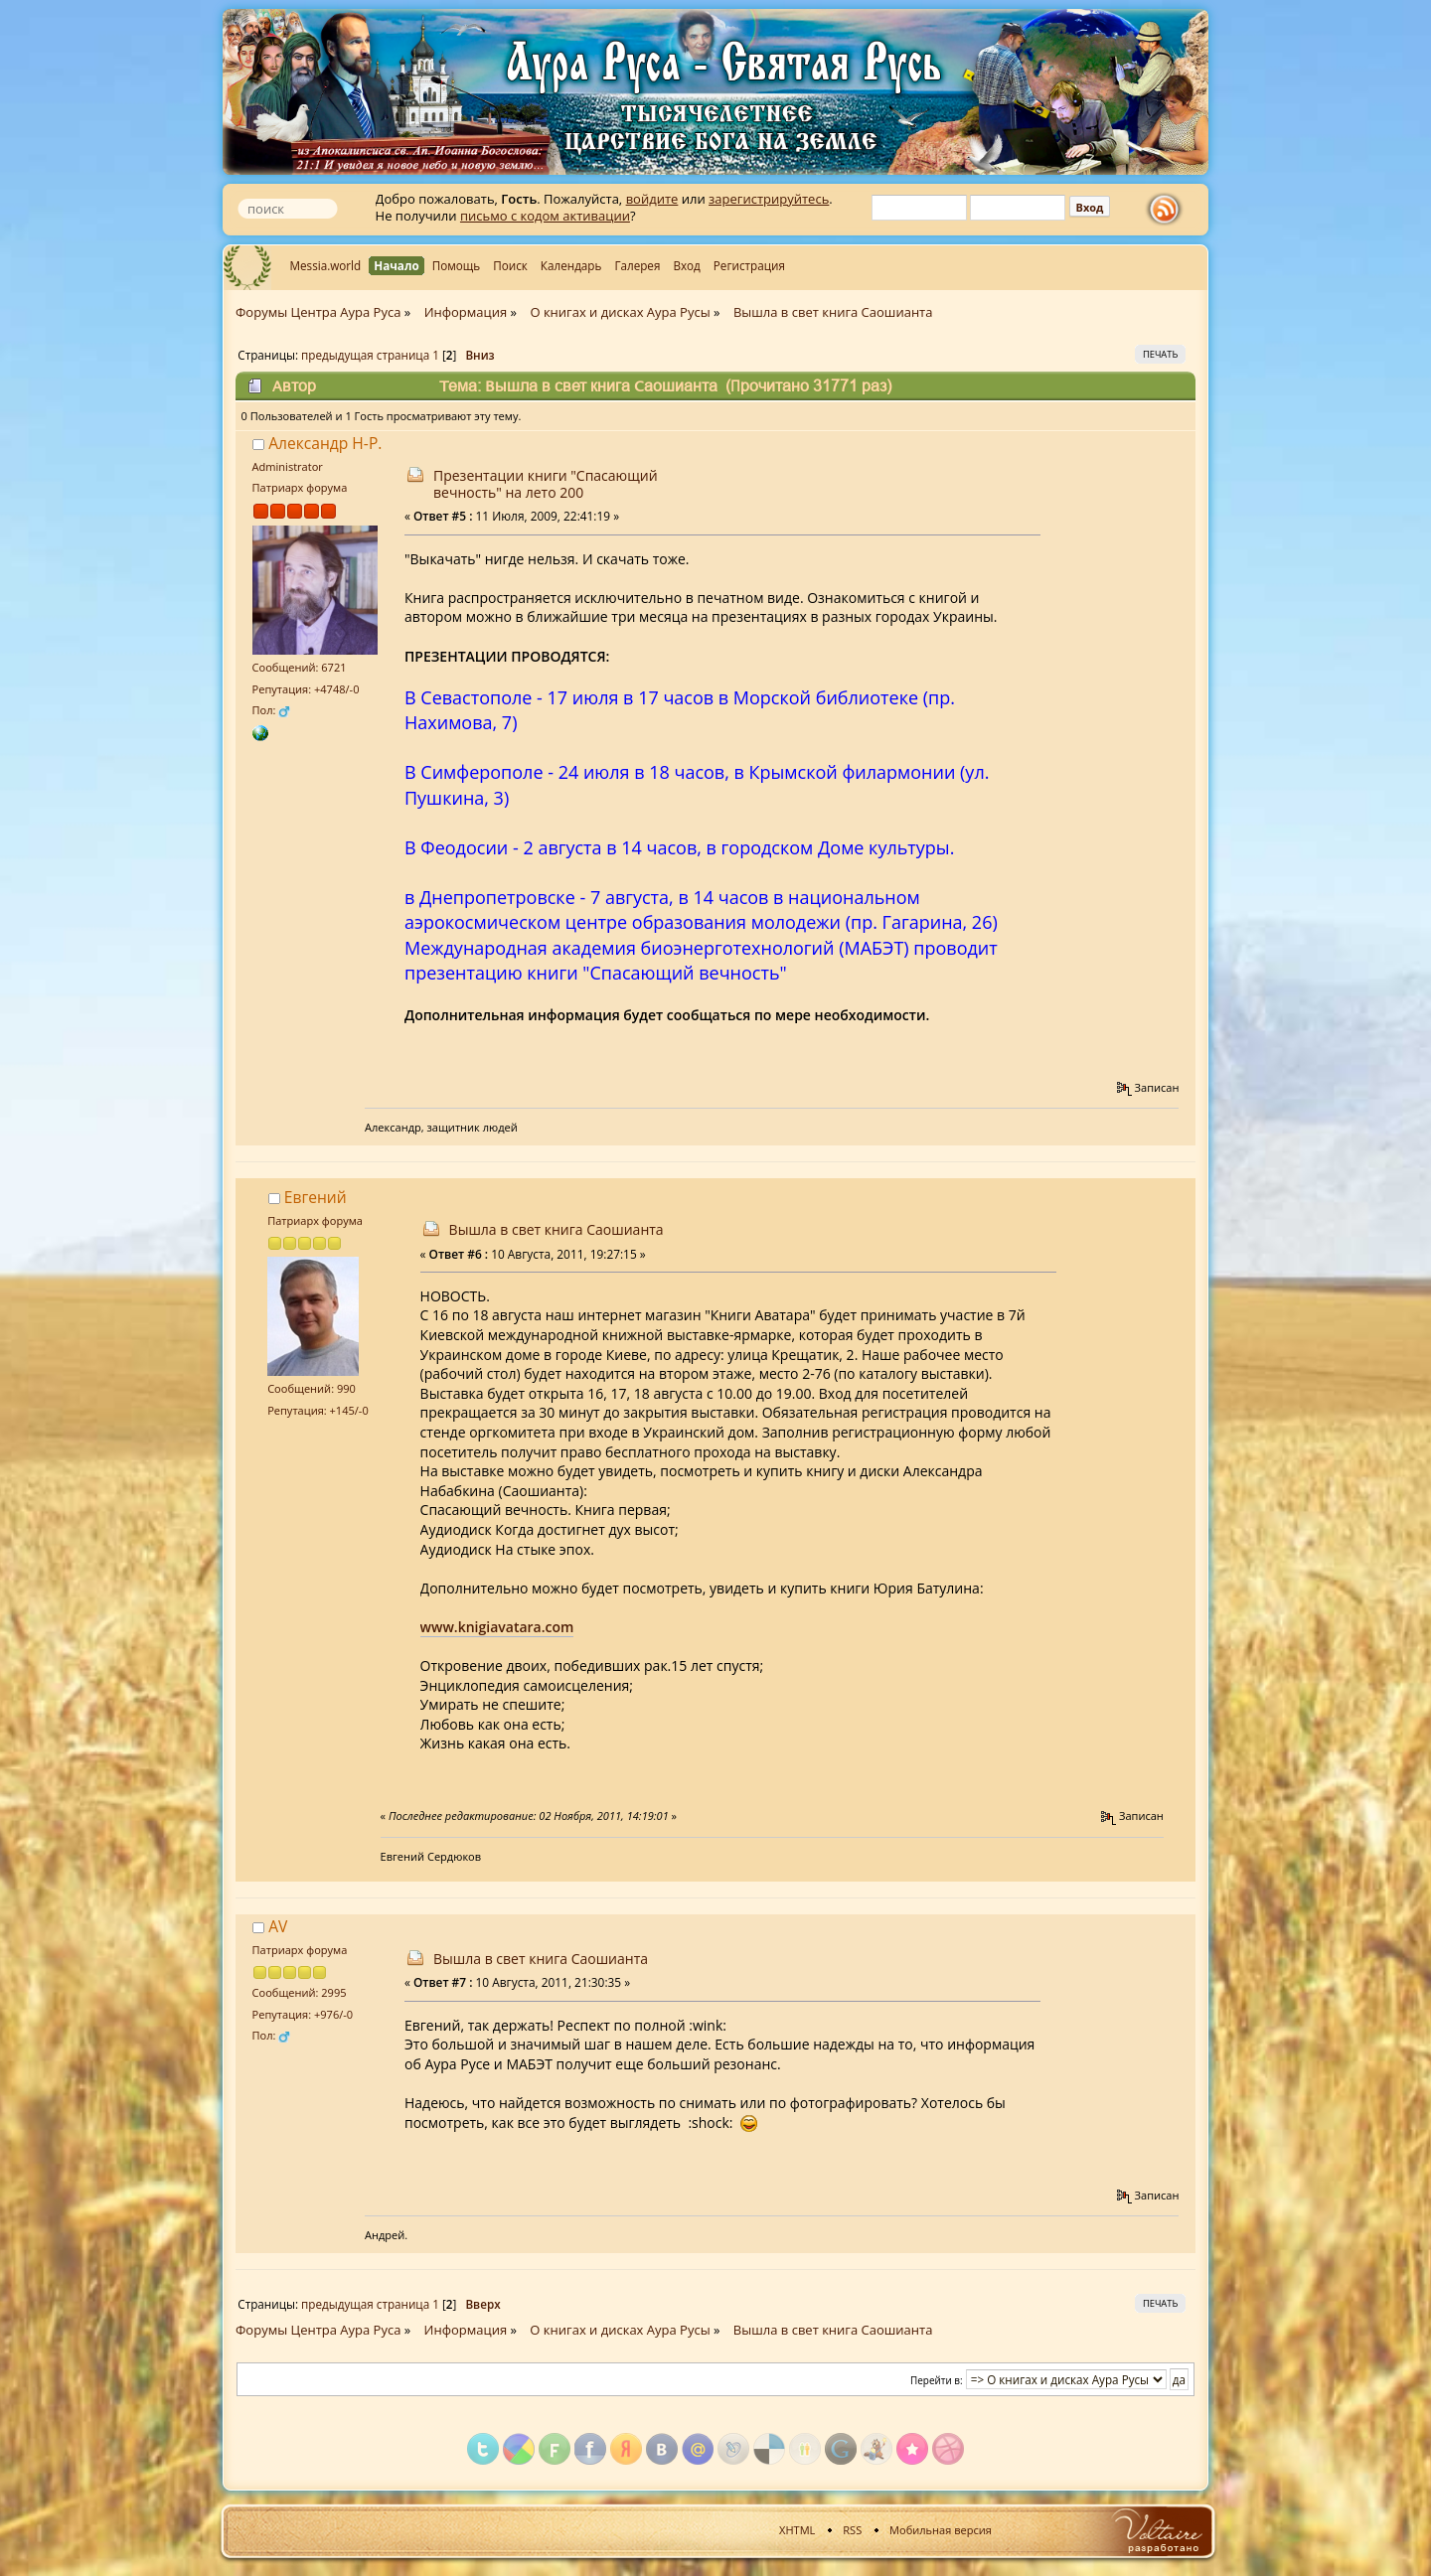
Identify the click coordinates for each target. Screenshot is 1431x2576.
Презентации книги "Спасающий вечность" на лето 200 (545, 484)
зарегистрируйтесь (769, 199)
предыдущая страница (365, 355)
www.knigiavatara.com (497, 1626)
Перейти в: (936, 2380)
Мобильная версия (940, 2529)
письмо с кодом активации (545, 216)
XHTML (797, 2529)
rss (1168, 209)
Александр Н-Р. (325, 443)
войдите (652, 199)
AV (277, 1926)
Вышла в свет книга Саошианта (556, 1229)
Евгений (315, 1197)
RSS (852, 2529)
